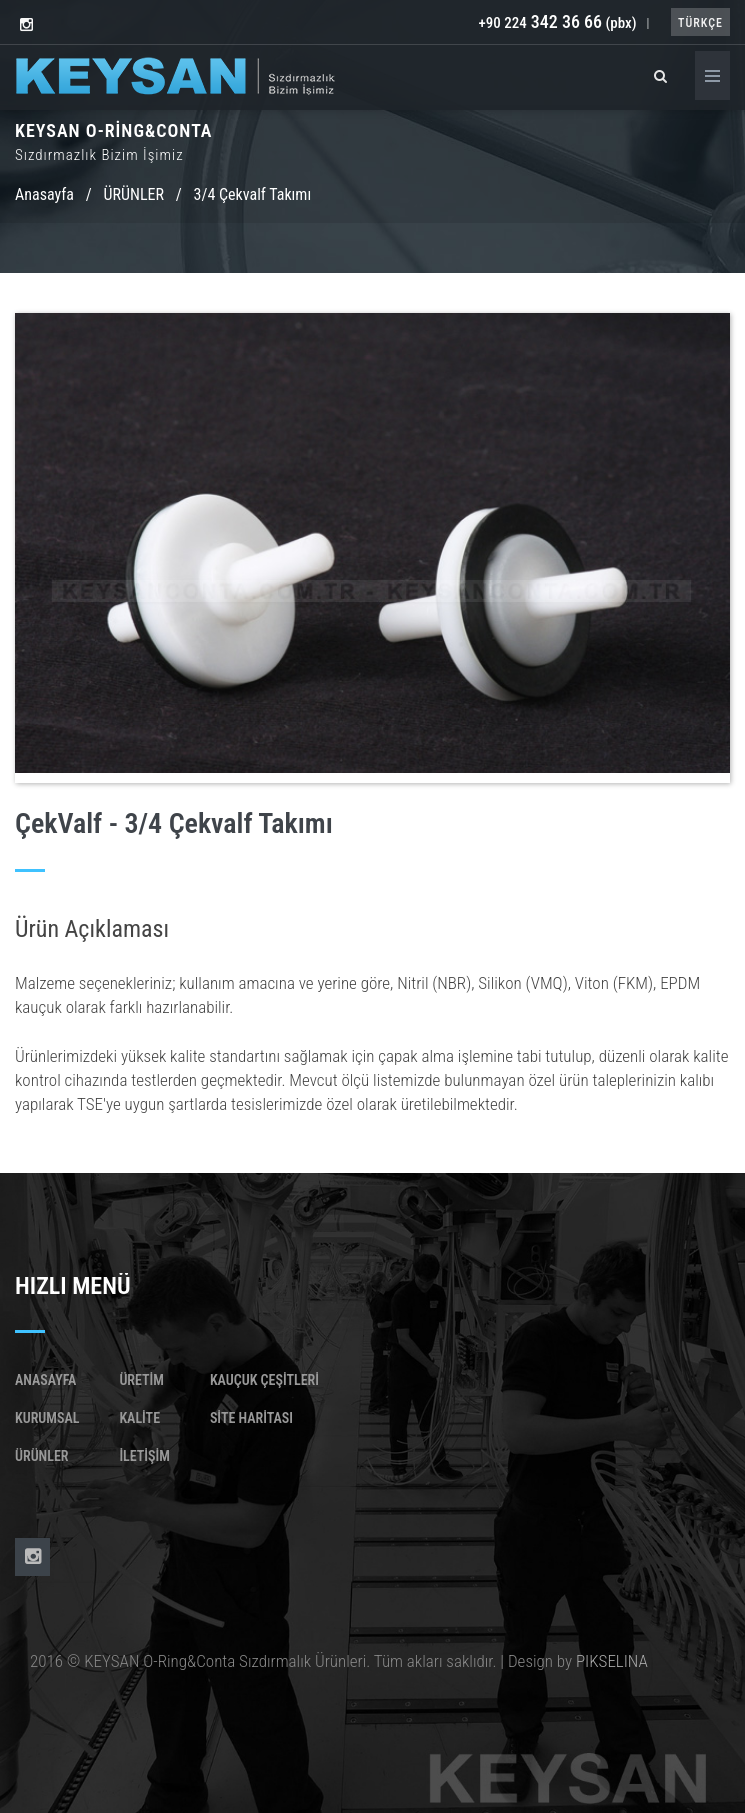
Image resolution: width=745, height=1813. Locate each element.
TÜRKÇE (700, 23)
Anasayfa (44, 194)
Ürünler (41, 1456)
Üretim (141, 1380)
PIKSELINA (612, 1661)
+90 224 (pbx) (557, 23)
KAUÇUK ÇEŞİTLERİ (264, 1380)
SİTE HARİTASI (251, 1418)
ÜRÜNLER (134, 194)
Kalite (139, 1418)
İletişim (144, 1456)
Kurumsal (47, 1418)
